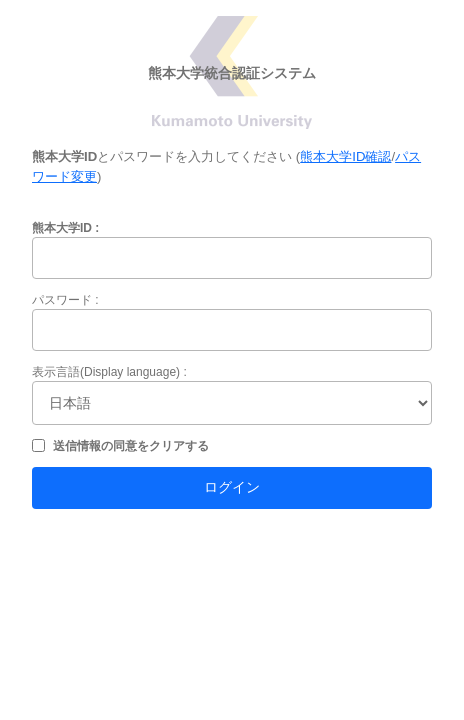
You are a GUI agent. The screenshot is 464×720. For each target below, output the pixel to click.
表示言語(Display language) (106, 372)
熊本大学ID (62, 228)
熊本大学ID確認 (345, 156)
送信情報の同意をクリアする (131, 446)
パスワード (62, 300)
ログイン (232, 487)
